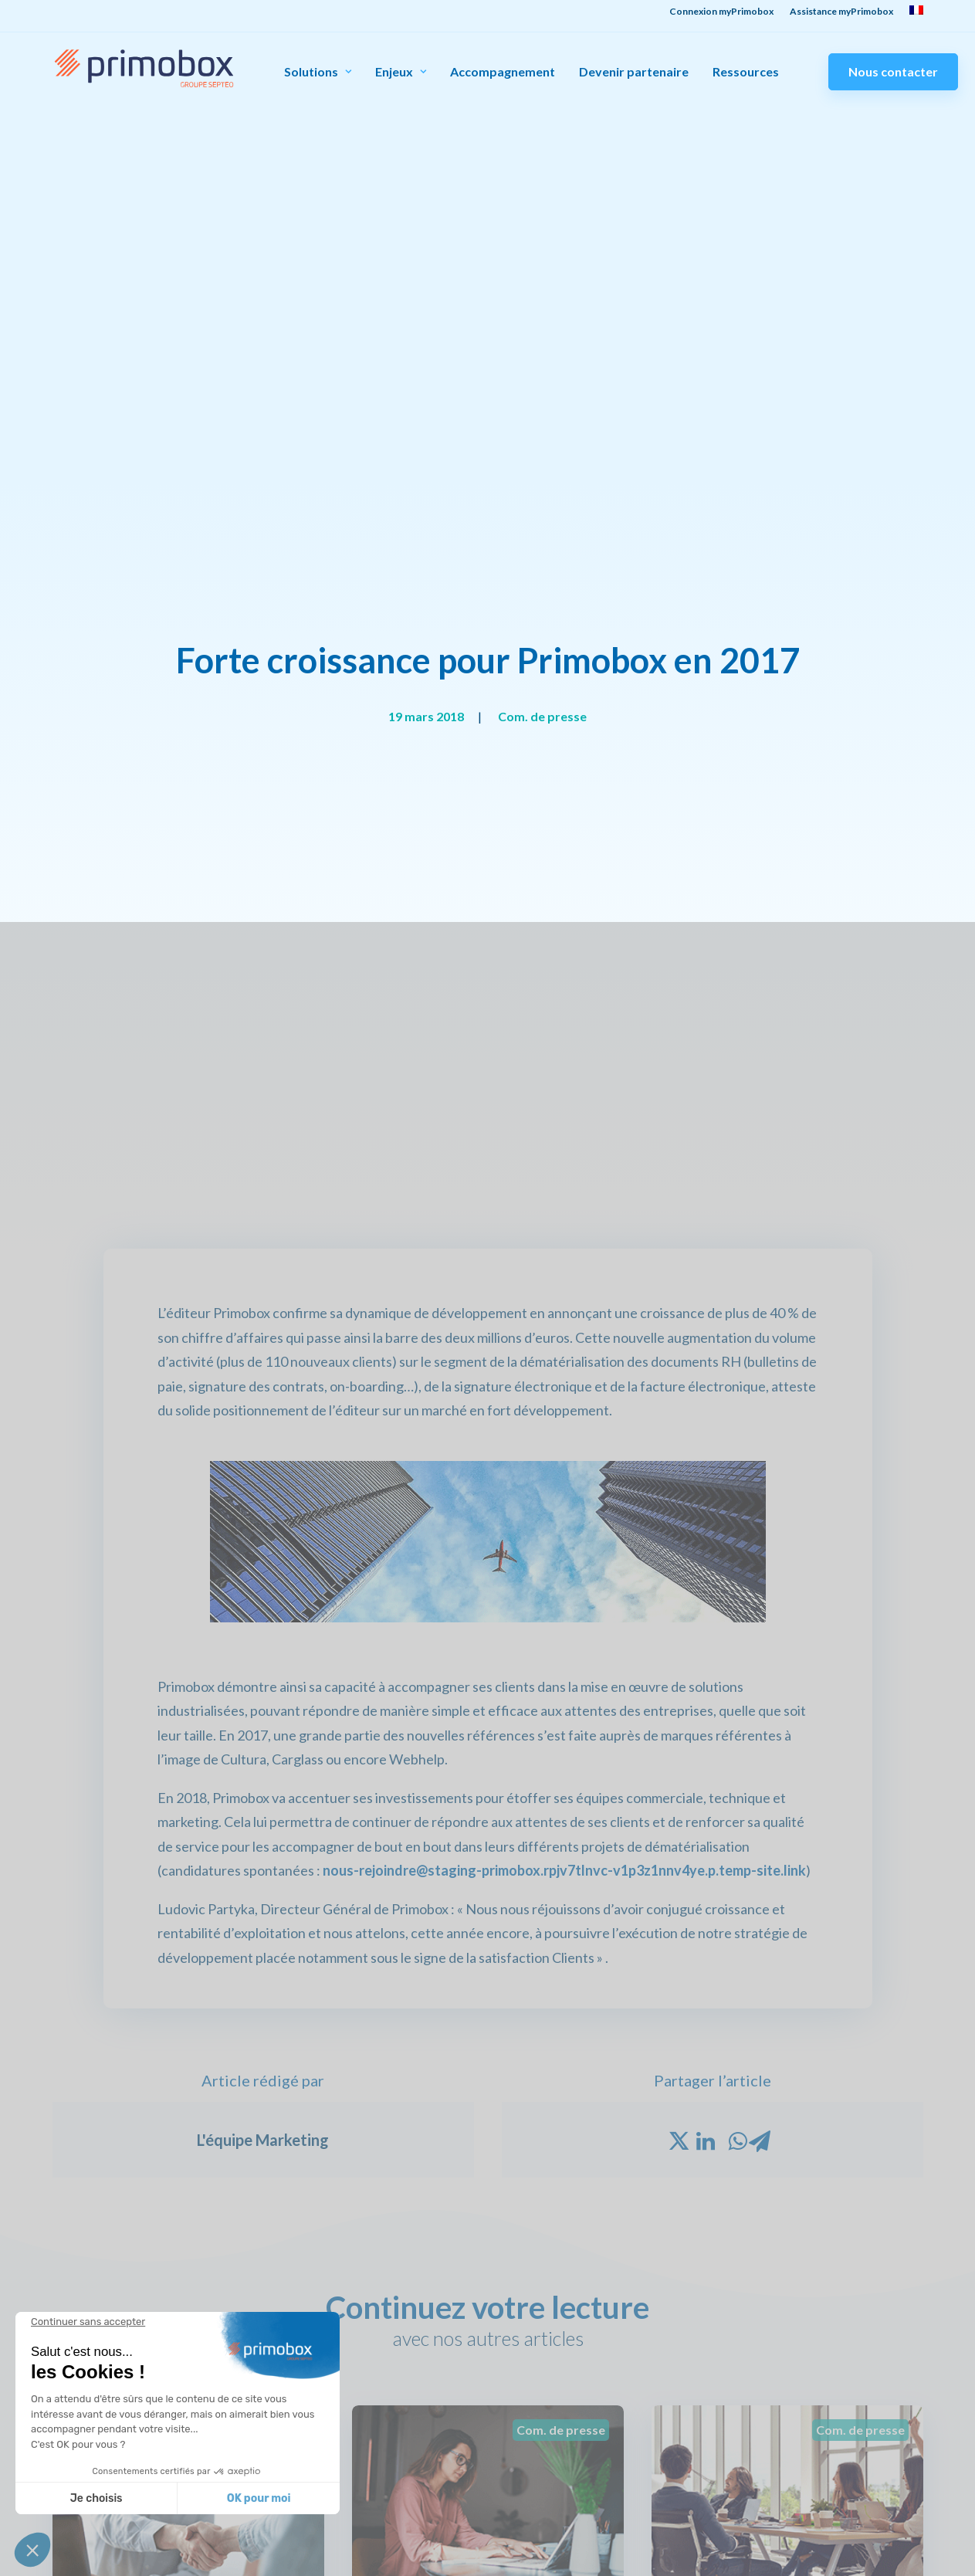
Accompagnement (502, 72)
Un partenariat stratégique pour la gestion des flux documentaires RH (183, 1642)
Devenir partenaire (634, 72)
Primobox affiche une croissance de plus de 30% (779, 1632)
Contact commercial (853, 2375)
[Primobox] (143, 68)
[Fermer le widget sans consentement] (88, 2322)
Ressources (746, 72)
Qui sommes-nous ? (388, 2375)
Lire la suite (114, 1758)
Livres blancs (526, 2415)
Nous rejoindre (377, 2415)
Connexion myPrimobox (709, 2375)
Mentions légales (900, 2568)
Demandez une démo (854, 2415)
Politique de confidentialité (782, 2568)
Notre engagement (387, 2395)
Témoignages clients (546, 2375)
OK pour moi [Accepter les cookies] (259, 2498)
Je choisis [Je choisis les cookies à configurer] (96, 2498)
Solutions (317, 71)
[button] (32, 2549)
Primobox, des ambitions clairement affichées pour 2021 (478, 1642)
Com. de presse (542, 215)
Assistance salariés (696, 2395)
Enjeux (400, 71)
